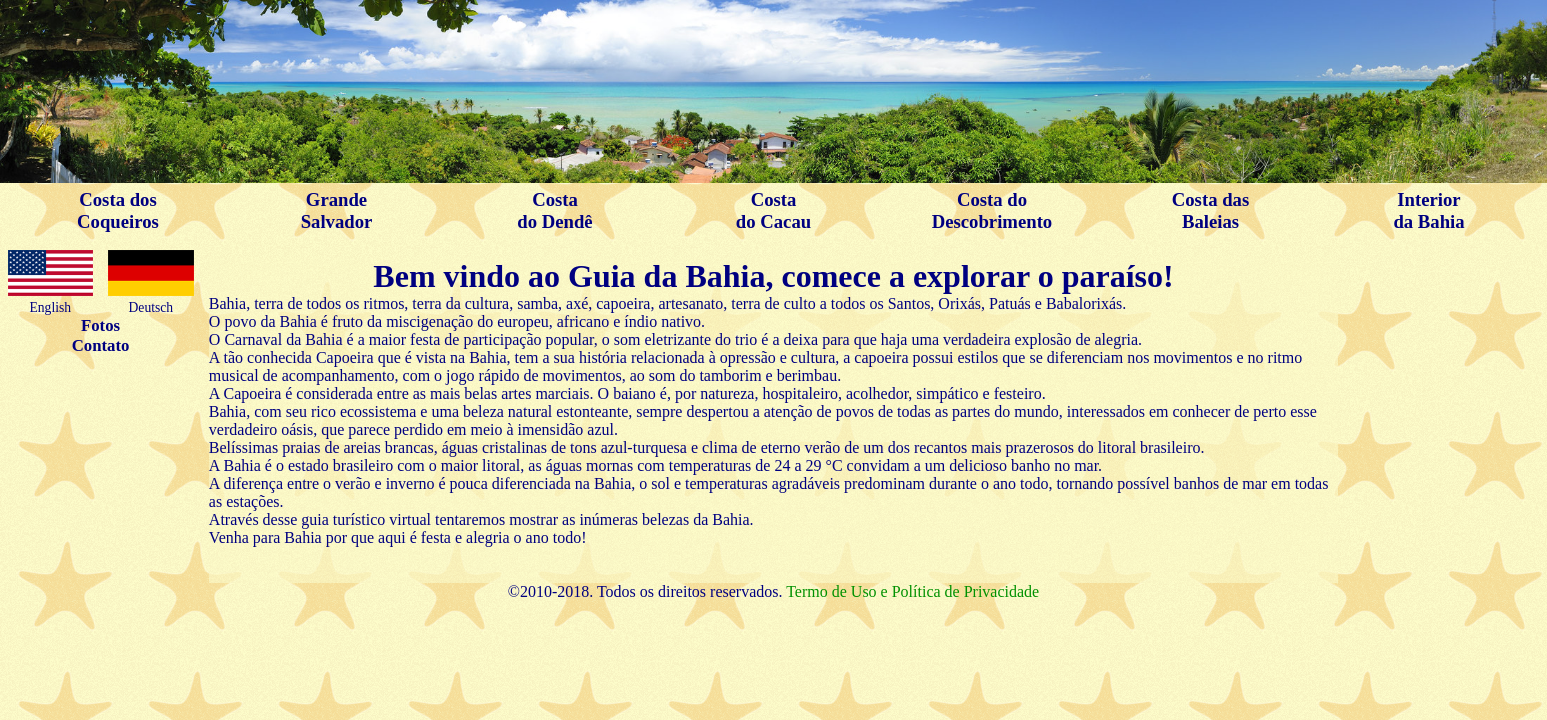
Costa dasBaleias (1210, 210)
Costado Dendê (554, 210)
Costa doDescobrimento (992, 210)
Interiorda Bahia (1428, 210)
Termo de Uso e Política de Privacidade (912, 591)
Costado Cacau (773, 210)
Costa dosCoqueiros (118, 210)
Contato (101, 345)
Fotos (100, 325)
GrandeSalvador (337, 210)
